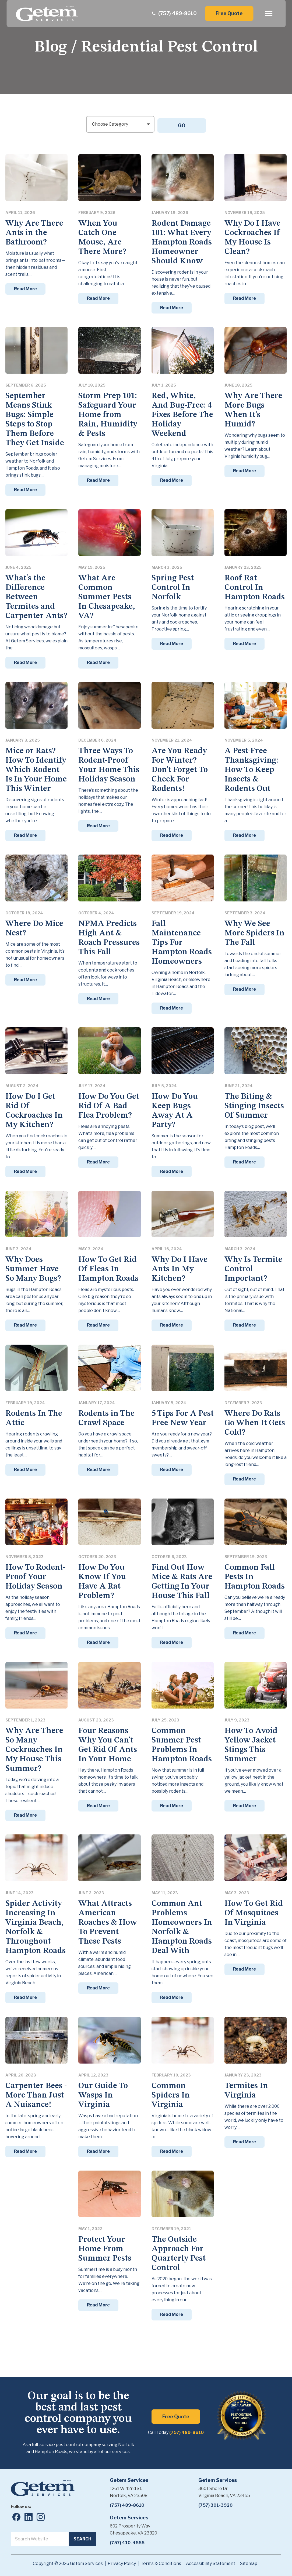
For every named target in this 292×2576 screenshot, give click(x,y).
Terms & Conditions (161, 2561)
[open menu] (268, 13)
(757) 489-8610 (186, 2430)
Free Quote (229, 13)
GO (183, 123)
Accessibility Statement (210, 2561)
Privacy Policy (122, 2561)
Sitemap (248, 2561)
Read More (25, 286)
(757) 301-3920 (215, 2503)
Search (82, 2537)
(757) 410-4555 (127, 2540)
